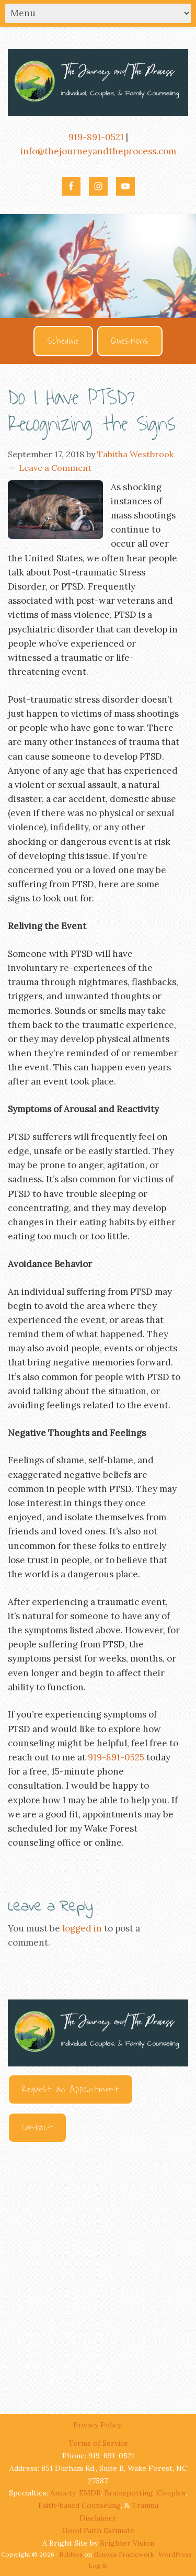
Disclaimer (98, 2518)
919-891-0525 (116, 1757)
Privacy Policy (98, 2425)
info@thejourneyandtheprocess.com (98, 151)
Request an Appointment (70, 2089)
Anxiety (62, 2493)
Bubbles (71, 2554)
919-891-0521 (96, 137)
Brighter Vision (127, 2543)
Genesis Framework (124, 2554)
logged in (82, 1928)
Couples (171, 2493)
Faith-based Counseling (79, 2505)
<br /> (98, 2268)
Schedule (63, 341)
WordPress (175, 2554)
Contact (37, 2128)
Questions (129, 341)
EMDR (90, 2493)
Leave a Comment (55, 467)
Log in (98, 2565)
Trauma (145, 2505)
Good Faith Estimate (98, 2530)
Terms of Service (98, 2443)
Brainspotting (129, 2493)
